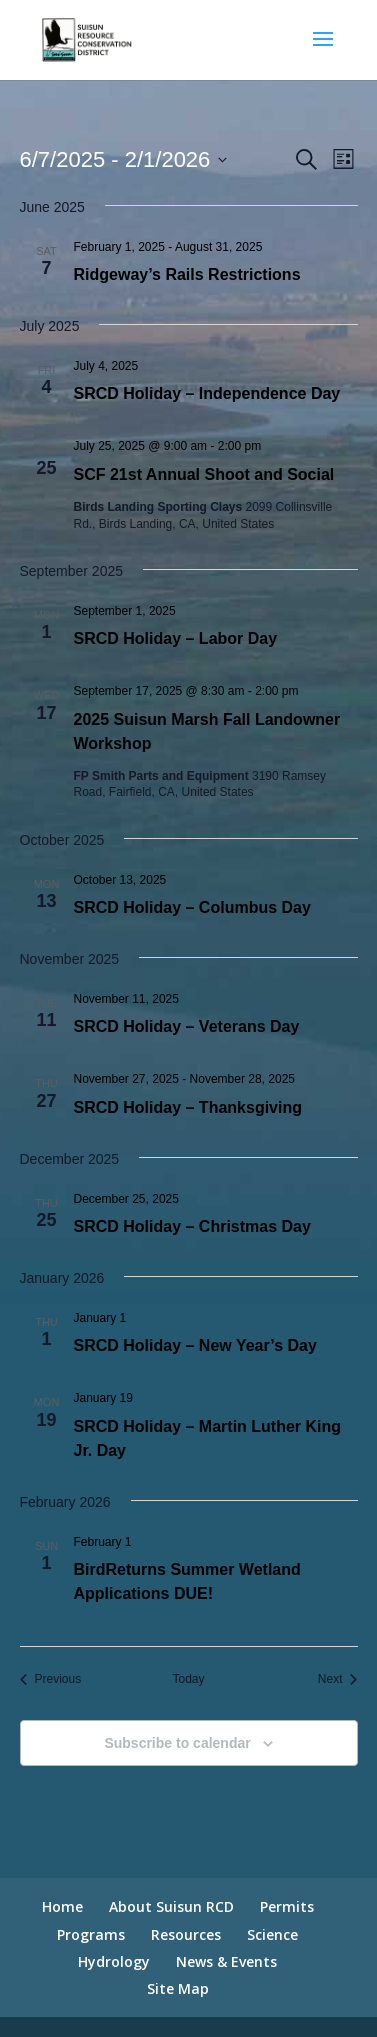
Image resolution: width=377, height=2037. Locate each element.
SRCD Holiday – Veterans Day (187, 1026)
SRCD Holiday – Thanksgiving (188, 1107)
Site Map (178, 1988)
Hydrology (114, 1961)
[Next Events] (338, 1679)
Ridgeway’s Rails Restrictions (187, 274)
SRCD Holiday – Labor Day (176, 638)
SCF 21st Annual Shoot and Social (204, 474)
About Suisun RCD (171, 1906)
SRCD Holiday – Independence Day (207, 393)
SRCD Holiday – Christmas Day (192, 1226)
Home (62, 1906)
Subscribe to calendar (177, 1743)
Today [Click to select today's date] (188, 1679)
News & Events (226, 1961)
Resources (186, 1934)
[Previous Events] (51, 1679)
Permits (287, 1906)
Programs (91, 1934)
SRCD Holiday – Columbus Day (192, 907)
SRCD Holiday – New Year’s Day (195, 1345)
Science (272, 1934)
